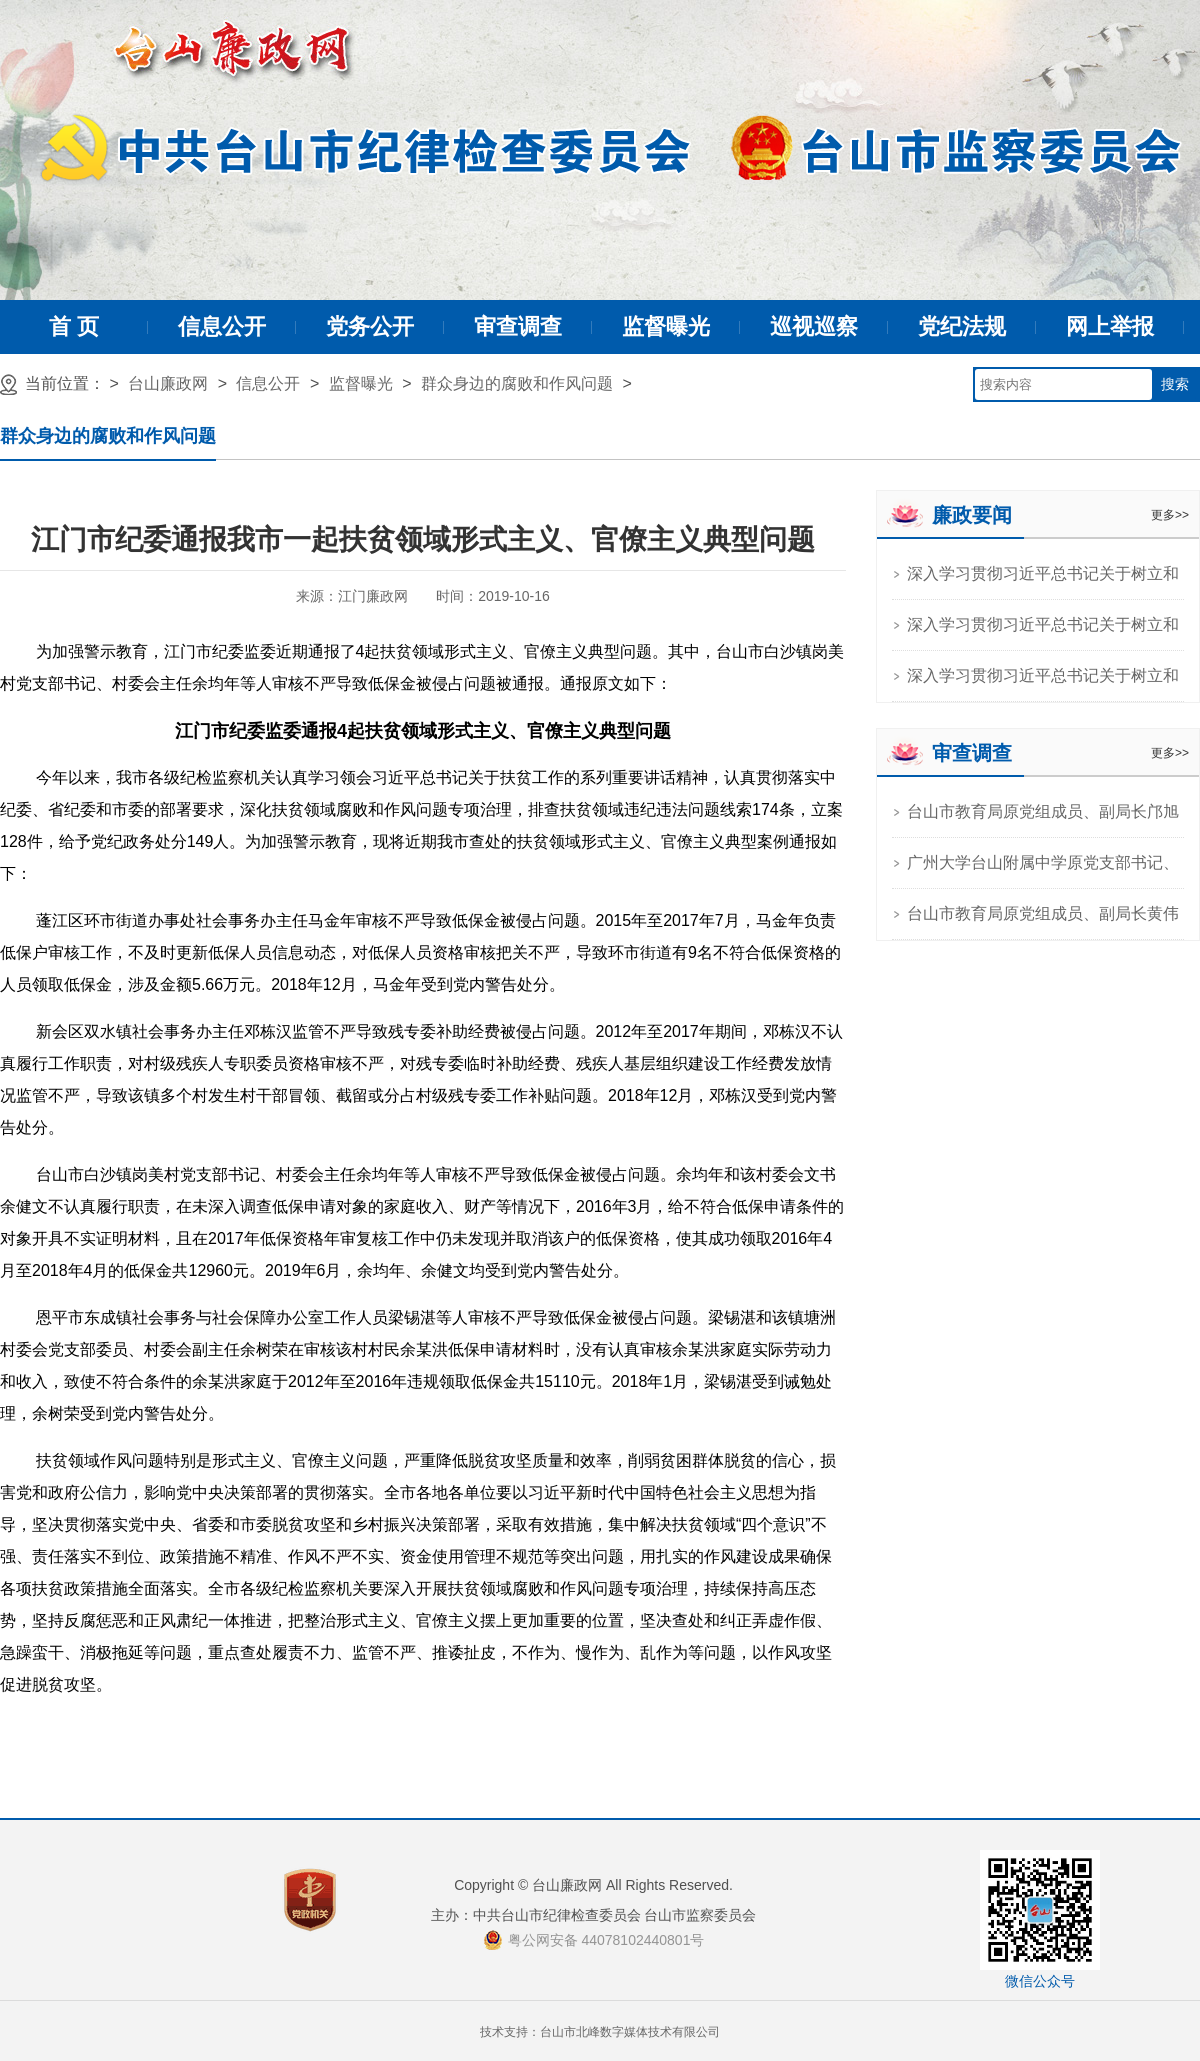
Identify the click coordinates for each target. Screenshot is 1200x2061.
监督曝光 (666, 326)
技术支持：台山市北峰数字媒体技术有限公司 (600, 2032)
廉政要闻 (972, 515)
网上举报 (1110, 326)
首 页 (74, 326)
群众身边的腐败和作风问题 (517, 383)
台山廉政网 (168, 383)
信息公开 (222, 326)
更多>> (1170, 515)
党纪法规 (962, 326)
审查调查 (518, 326)
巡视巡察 (814, 326)
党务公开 (370, 326)
